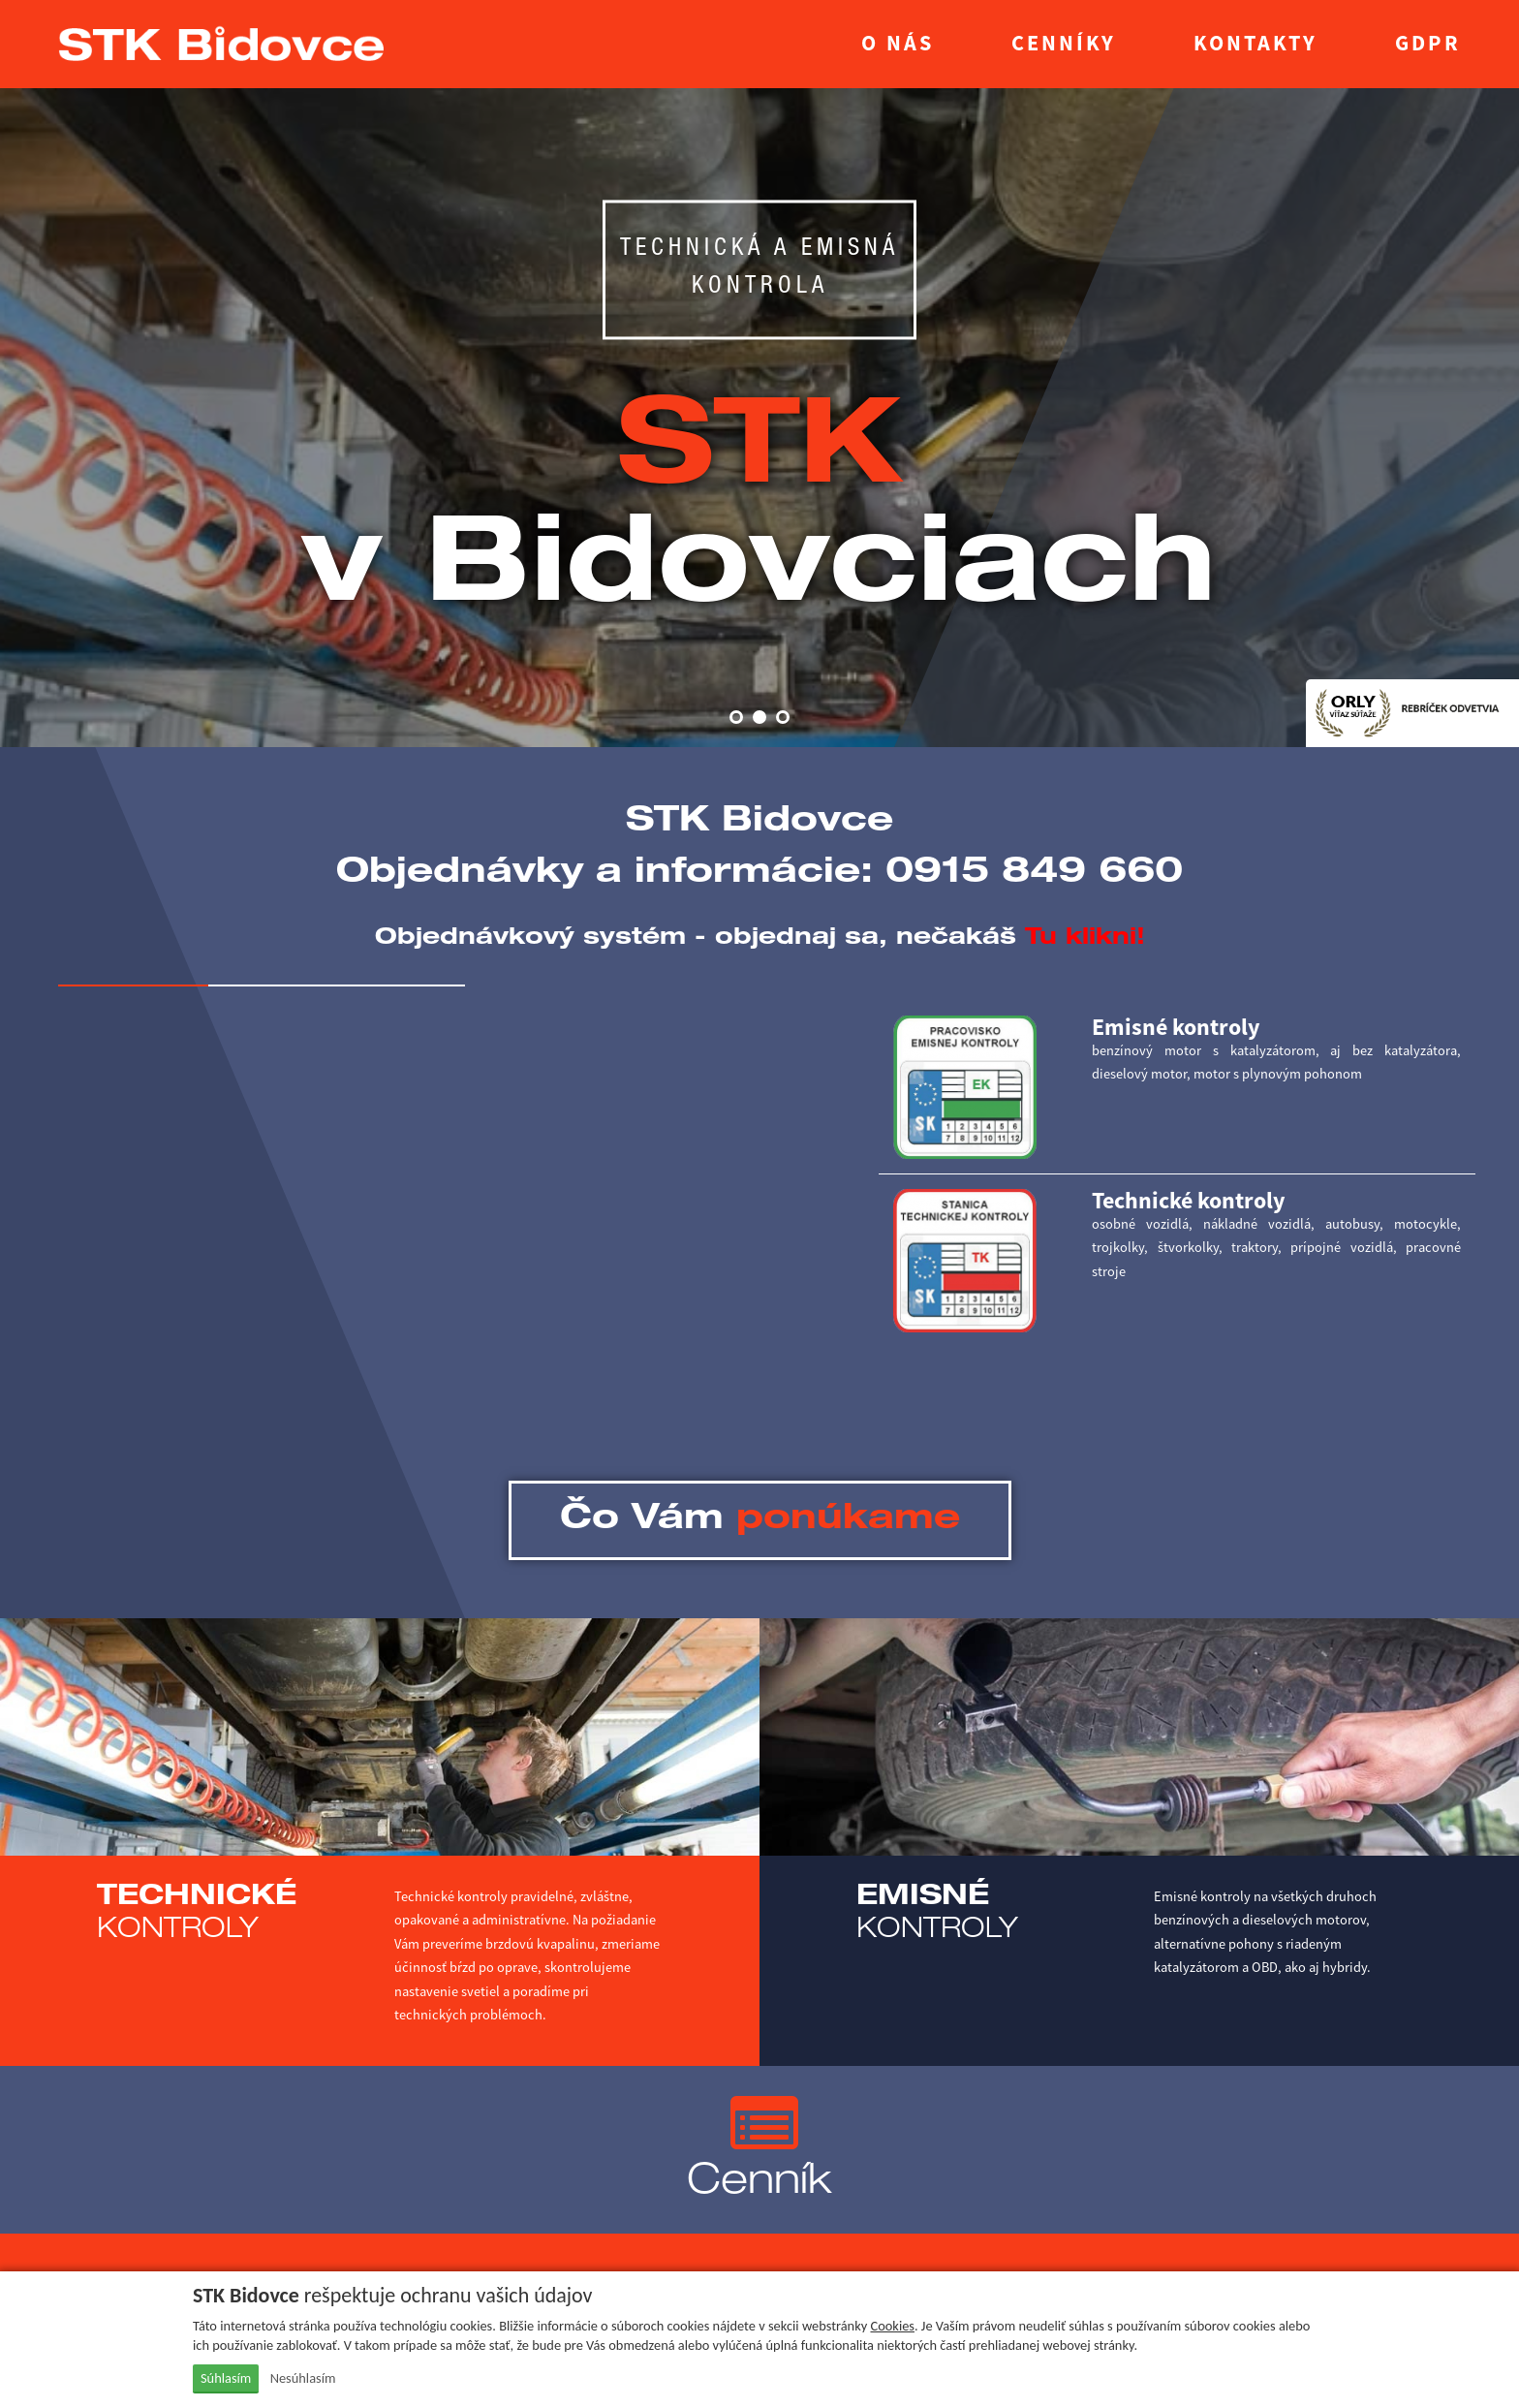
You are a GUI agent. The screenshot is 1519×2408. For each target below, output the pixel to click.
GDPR (1428, 42)
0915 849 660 (1034, 874)
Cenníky (1063, 42)
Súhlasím (226, 2378)
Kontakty (1256, 42)
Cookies (892, 2325)
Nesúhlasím (303, 2378)
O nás (897, 42)
